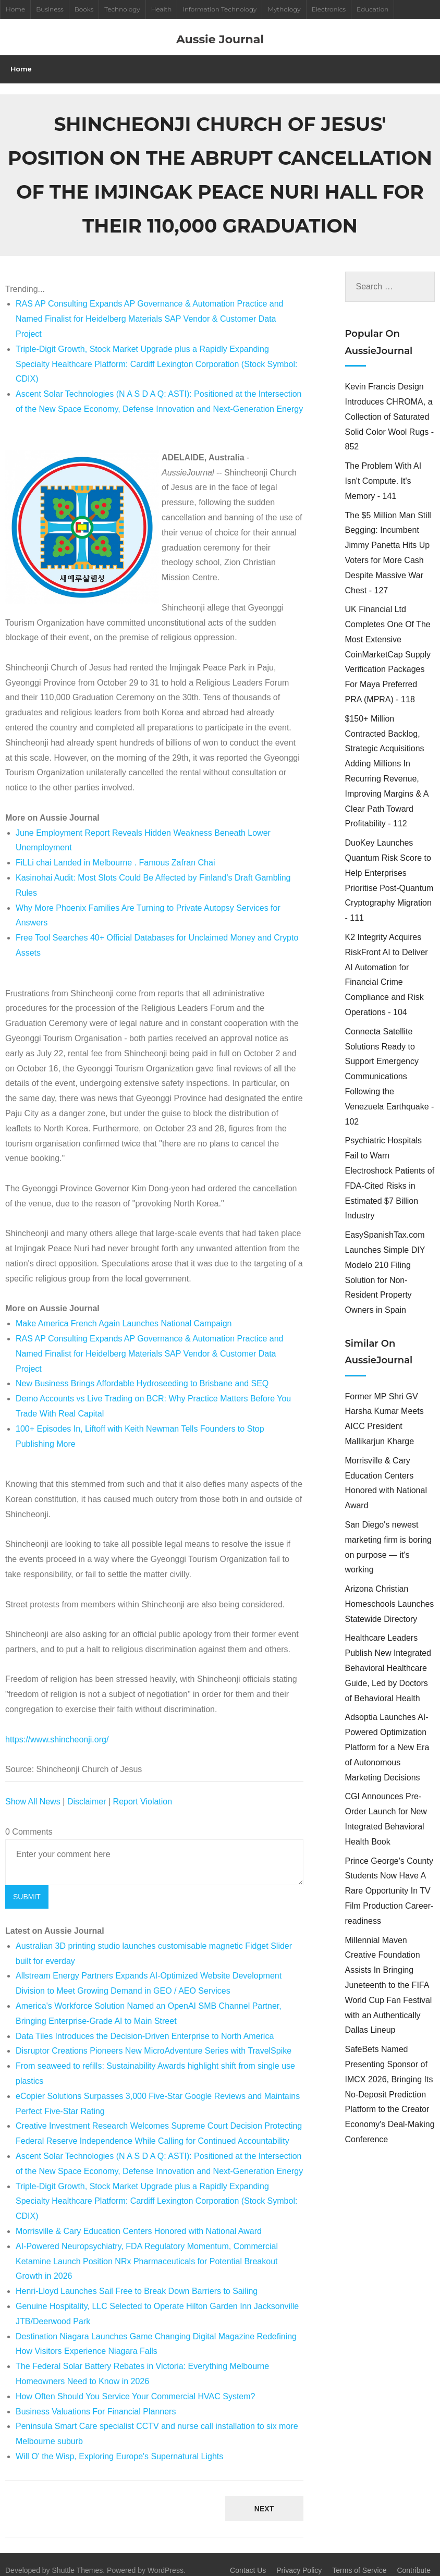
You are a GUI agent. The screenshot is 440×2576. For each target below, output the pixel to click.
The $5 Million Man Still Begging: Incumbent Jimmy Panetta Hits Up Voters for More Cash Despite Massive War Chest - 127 (388, 541)
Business (50, 9)
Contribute (414, 2559)
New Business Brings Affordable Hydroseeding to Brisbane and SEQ (142, 1372)
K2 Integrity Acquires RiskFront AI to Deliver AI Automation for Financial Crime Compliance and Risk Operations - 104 (386, 963)
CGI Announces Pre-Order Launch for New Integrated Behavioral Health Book (386, 1808)
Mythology (283, 9)
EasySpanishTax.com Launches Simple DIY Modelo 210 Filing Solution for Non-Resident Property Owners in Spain (385, 1261)
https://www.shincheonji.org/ (56, 1728)
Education (372, 9)
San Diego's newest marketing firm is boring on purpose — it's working (388, 1535)
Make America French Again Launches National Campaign (123, 1312)
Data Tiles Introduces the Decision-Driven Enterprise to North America (145, 2024)
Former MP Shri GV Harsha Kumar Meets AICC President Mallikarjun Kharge (384, 1407)
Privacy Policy (299, 2559)
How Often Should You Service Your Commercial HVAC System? (135, 2384)
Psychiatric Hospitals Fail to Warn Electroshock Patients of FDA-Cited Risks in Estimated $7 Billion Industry (390, 1167)
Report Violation (143, 1790)
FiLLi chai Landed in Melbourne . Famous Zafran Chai (115, 851)
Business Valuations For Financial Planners (96, 2400)
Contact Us (248, 2559)
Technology (122, 9)
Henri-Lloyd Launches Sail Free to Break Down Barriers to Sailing (137, 2280)
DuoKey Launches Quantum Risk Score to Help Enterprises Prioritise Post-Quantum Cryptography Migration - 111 (389, 869)
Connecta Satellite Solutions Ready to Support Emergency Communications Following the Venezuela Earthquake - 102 (389, 1065)
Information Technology (219, 9)
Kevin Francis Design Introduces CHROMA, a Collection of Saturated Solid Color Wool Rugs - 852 (389, 405)
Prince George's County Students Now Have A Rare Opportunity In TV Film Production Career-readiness (389, 1879)
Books (84, 9)
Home (15, 9)
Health (161, 9)
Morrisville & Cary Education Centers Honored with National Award (139, 2219)
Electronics (329, 9)
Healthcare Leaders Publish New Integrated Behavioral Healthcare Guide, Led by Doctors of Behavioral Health (388, 1656)
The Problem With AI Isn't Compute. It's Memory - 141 (383, 470)
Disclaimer (86, 1790)
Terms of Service (359, 2559)
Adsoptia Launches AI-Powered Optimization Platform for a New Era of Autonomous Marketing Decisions (387, 1736)
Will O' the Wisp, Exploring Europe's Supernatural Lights (119, 2444)
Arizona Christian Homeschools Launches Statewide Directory (389, 1593)
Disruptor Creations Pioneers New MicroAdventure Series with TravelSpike (153, 2039)
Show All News (32, 1790)
